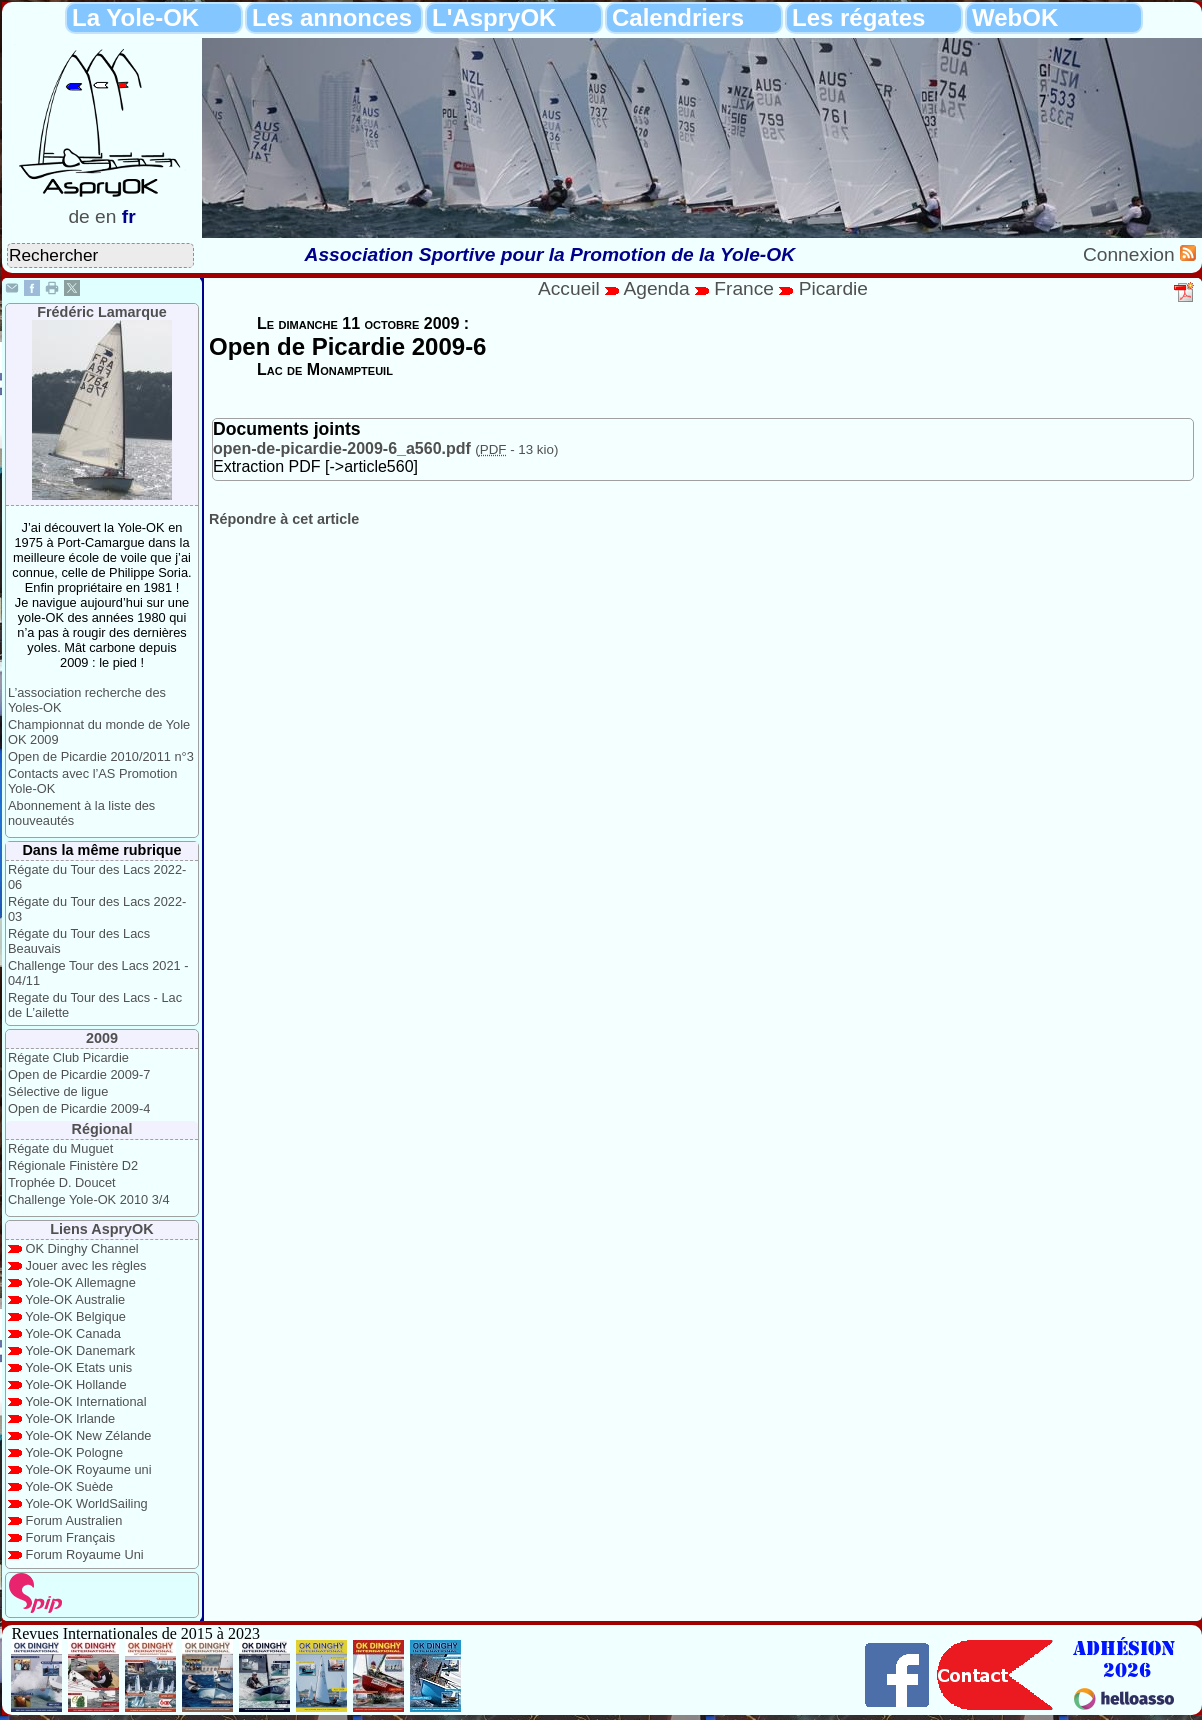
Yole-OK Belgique (75, 1316)
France (744, 288)
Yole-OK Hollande (75, 1384)
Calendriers (678, 17)
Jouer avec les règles (86, 1265)
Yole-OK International (85, 1401)
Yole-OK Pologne (74, 1452)
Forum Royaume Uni (85, 1554)
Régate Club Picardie (68, 1057)
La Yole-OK (135, 17)
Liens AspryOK (101, 1229)
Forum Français (71, 1537)
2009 (102, 1038)
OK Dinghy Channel (82, 1248)
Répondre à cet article (284, 519)
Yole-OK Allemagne (80, 1282)
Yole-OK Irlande (70, 1418)
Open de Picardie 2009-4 (79, 1108)
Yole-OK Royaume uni (88, 1469)
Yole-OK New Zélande (88, 1435)
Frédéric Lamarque (102, 312)
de (78, 216)
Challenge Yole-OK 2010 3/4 (89, 1199)
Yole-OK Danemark (80, 1350)
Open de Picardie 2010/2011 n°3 (101, 756)
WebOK (1015, 17)
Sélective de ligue (58, 1091)
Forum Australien (74, 1520)
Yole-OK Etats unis (78, 1367)
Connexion (1131, 254)
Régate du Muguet (60, 1148)
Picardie (833, 288)
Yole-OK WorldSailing (86, 1503)
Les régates (858, 17)
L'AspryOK (494, 17)
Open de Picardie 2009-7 (79, 1074)
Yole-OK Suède (69, 1486)
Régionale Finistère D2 (73, 1165)
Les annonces (332, 17)
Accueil (569, 288)
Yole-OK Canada (73, 1333)
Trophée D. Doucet (62, 1182)
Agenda (659, 288)
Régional (102, 1129)
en (105, 216)
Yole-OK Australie (75, 1299)
